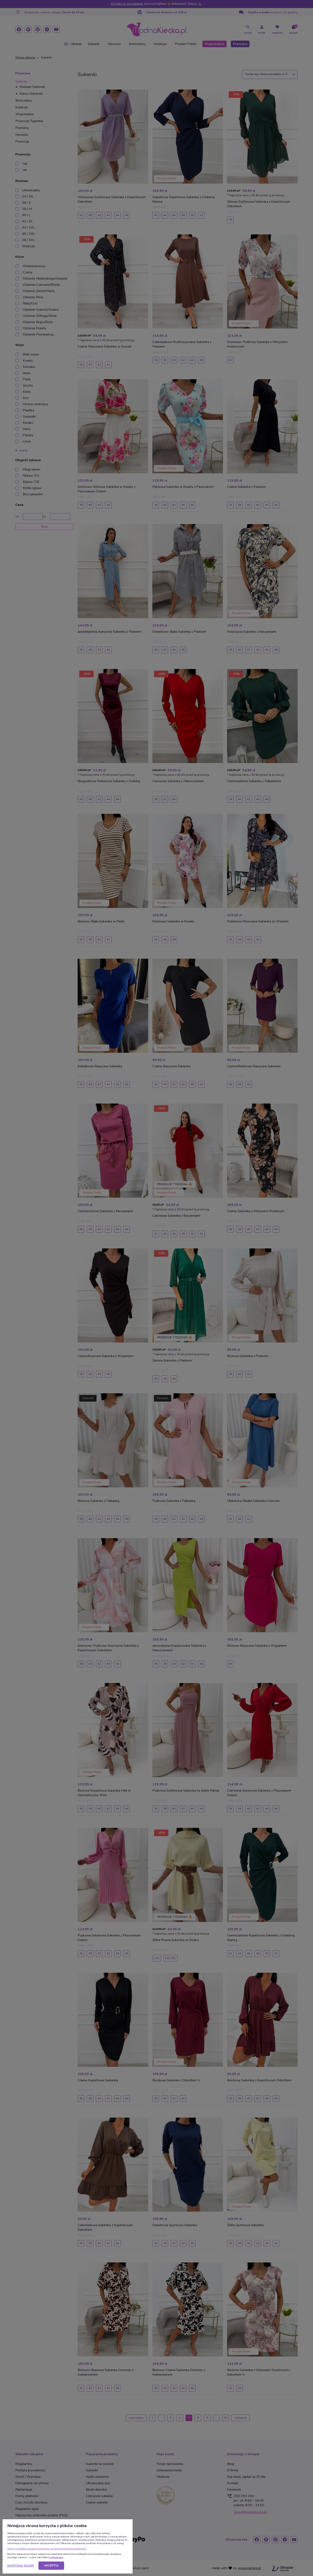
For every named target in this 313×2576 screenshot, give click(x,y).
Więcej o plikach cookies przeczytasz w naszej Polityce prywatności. (47, 2548)
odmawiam (56, 2557)
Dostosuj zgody (20, 2566)
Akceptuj (51, 2566)
